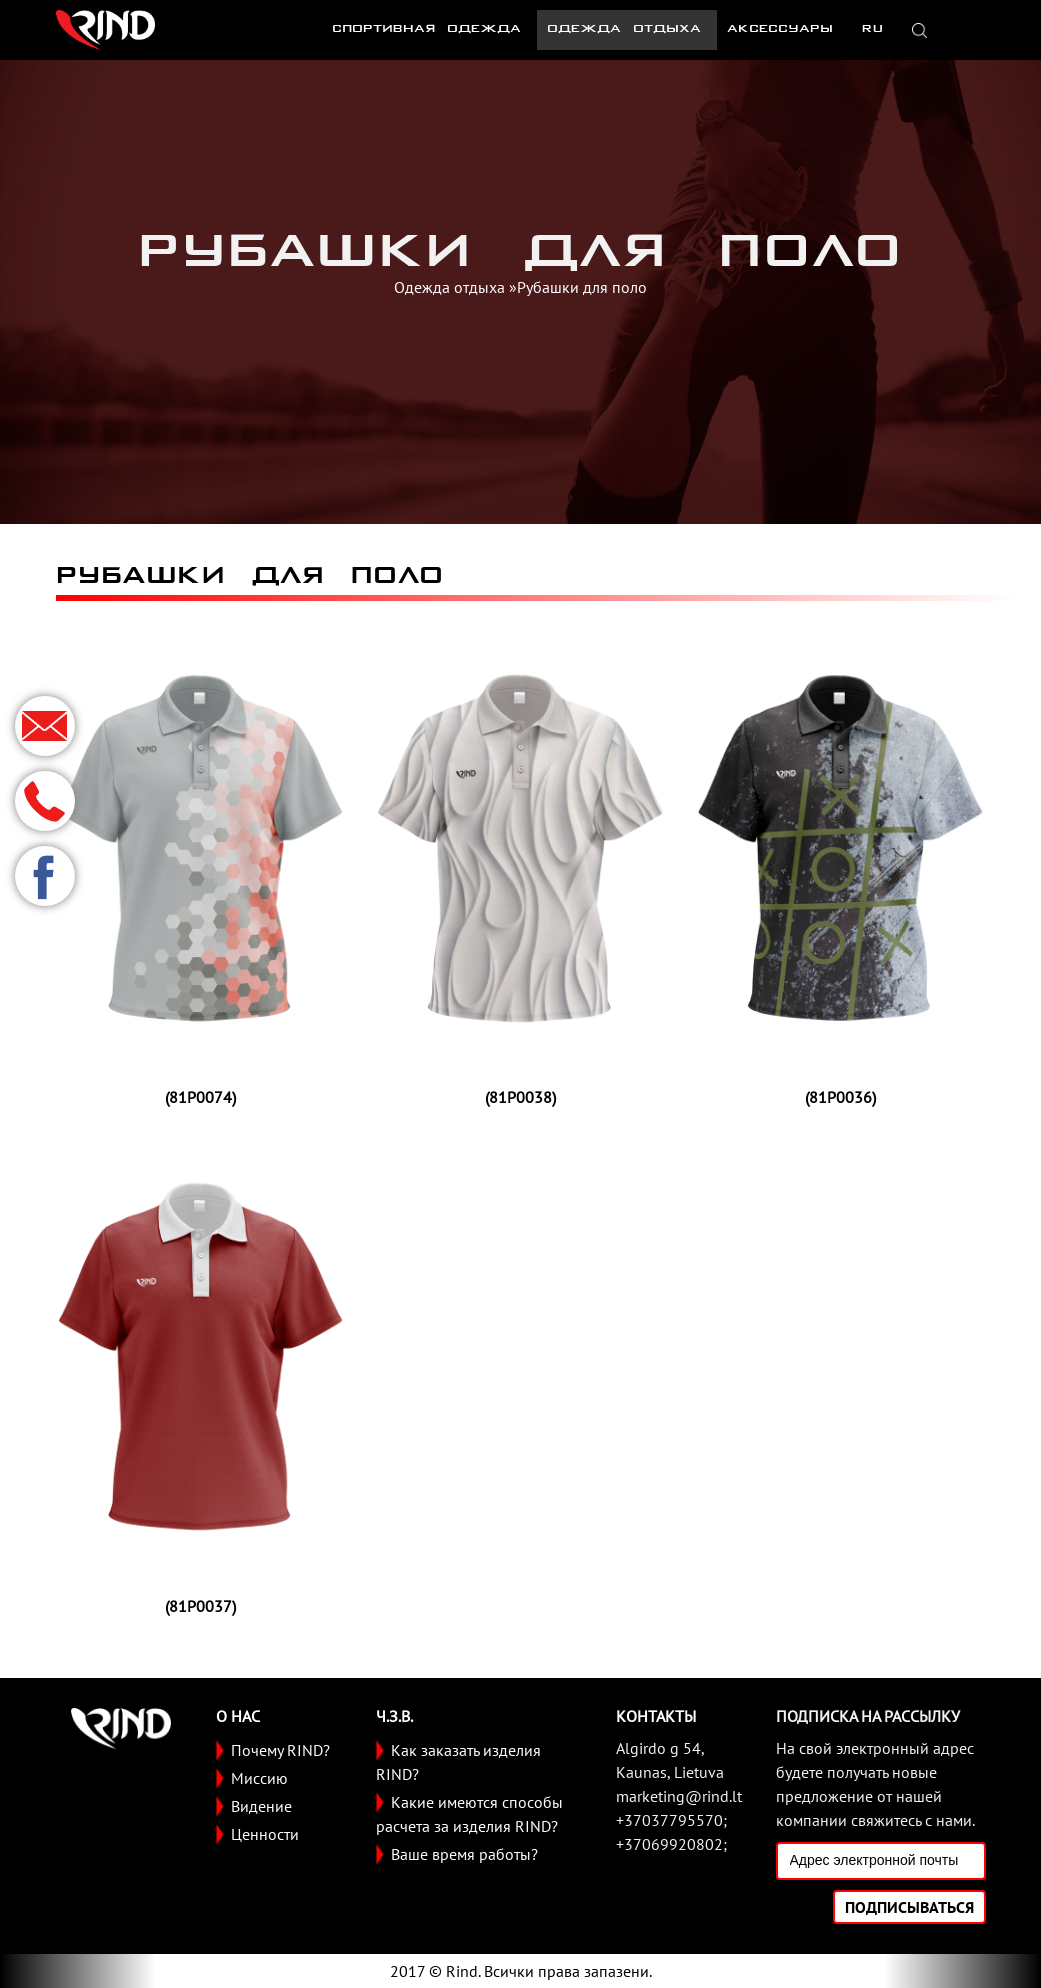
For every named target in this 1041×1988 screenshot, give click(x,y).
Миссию (259, 1778)
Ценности (265, 1834)
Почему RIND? (280, 1750)
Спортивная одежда (426, 29)
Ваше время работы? (464, 1854)
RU (870, 29)
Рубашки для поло (582, 287)
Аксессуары (780, 29)
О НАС (238, 1716)
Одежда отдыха (624, 29)
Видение (261, 1806)
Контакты (656, 1716)
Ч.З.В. (394, 1716)
